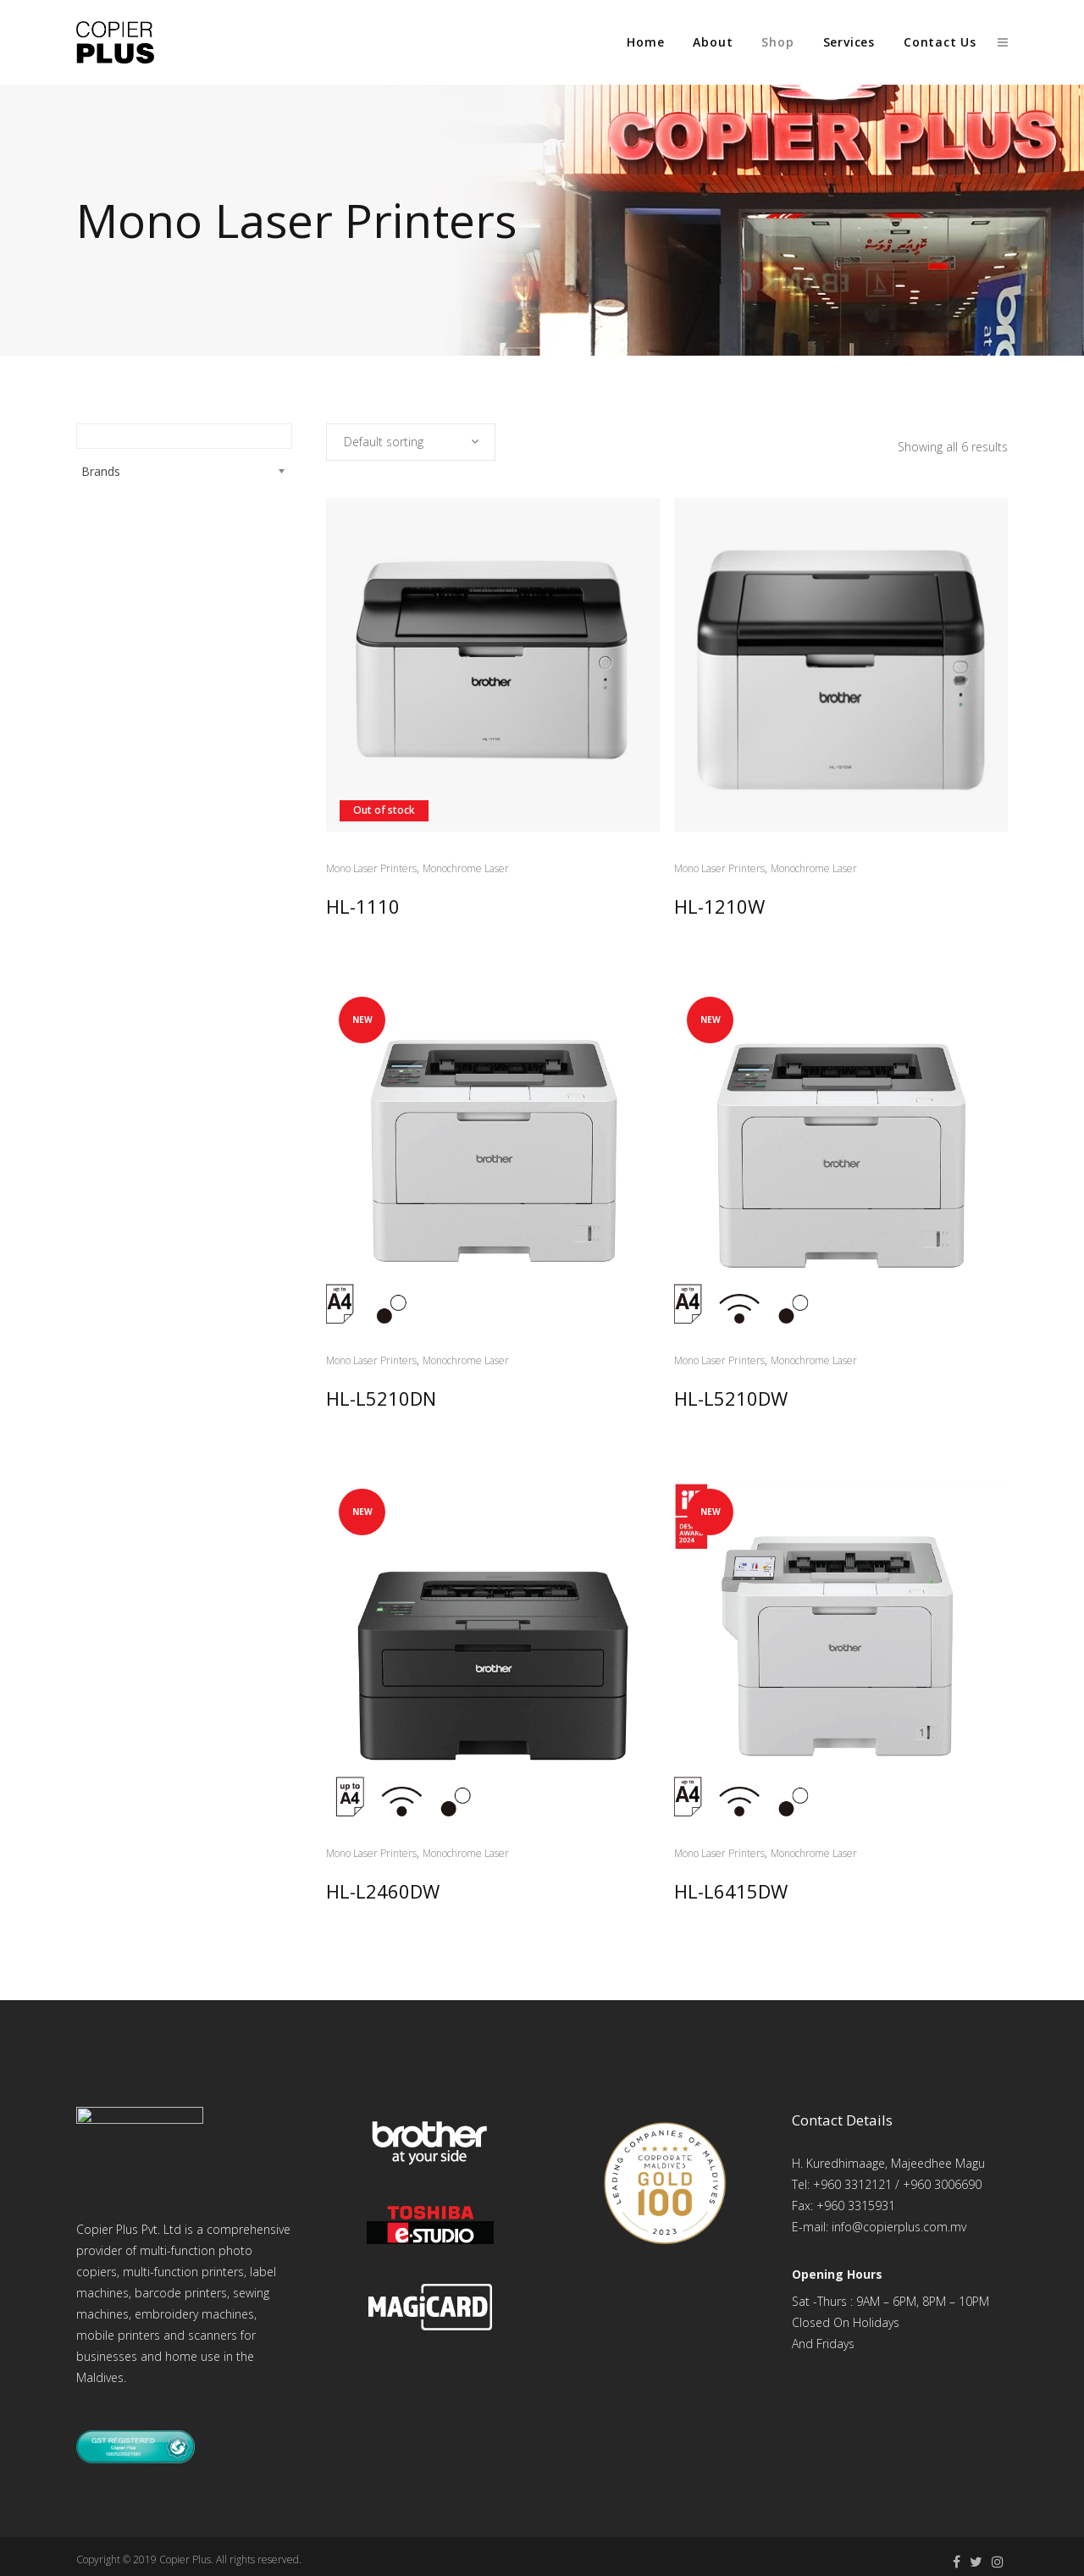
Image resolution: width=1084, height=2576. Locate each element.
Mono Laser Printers (371, 868)
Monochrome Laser (466, 868)
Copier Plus (185, 2559)
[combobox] (410, 442)
